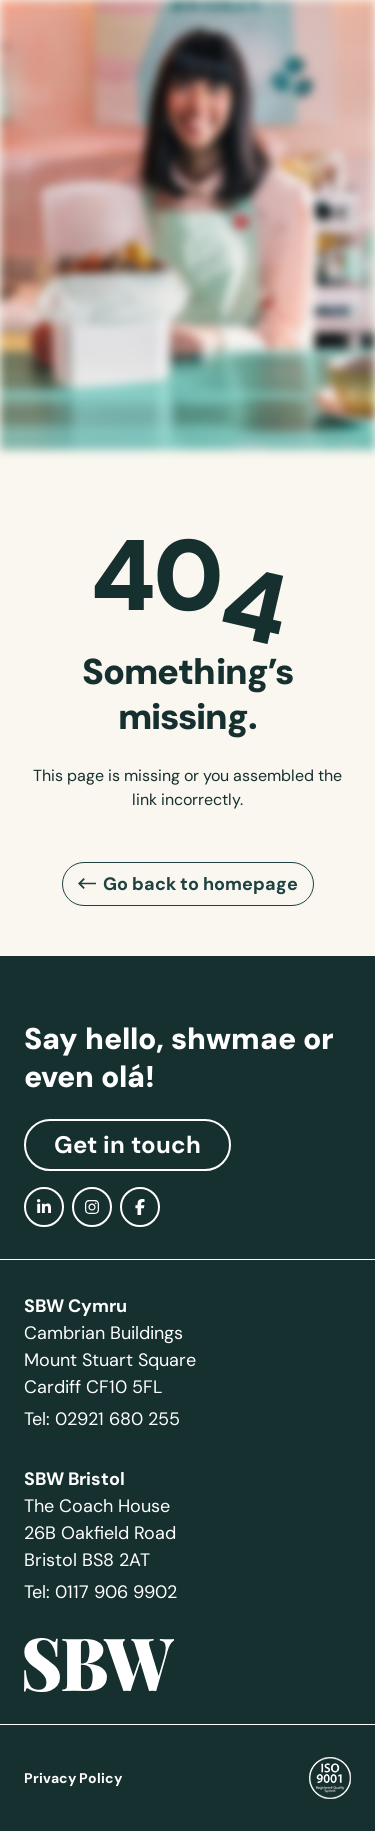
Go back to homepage (200, 883)
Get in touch (127, 1145)
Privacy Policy (73, 1778)
